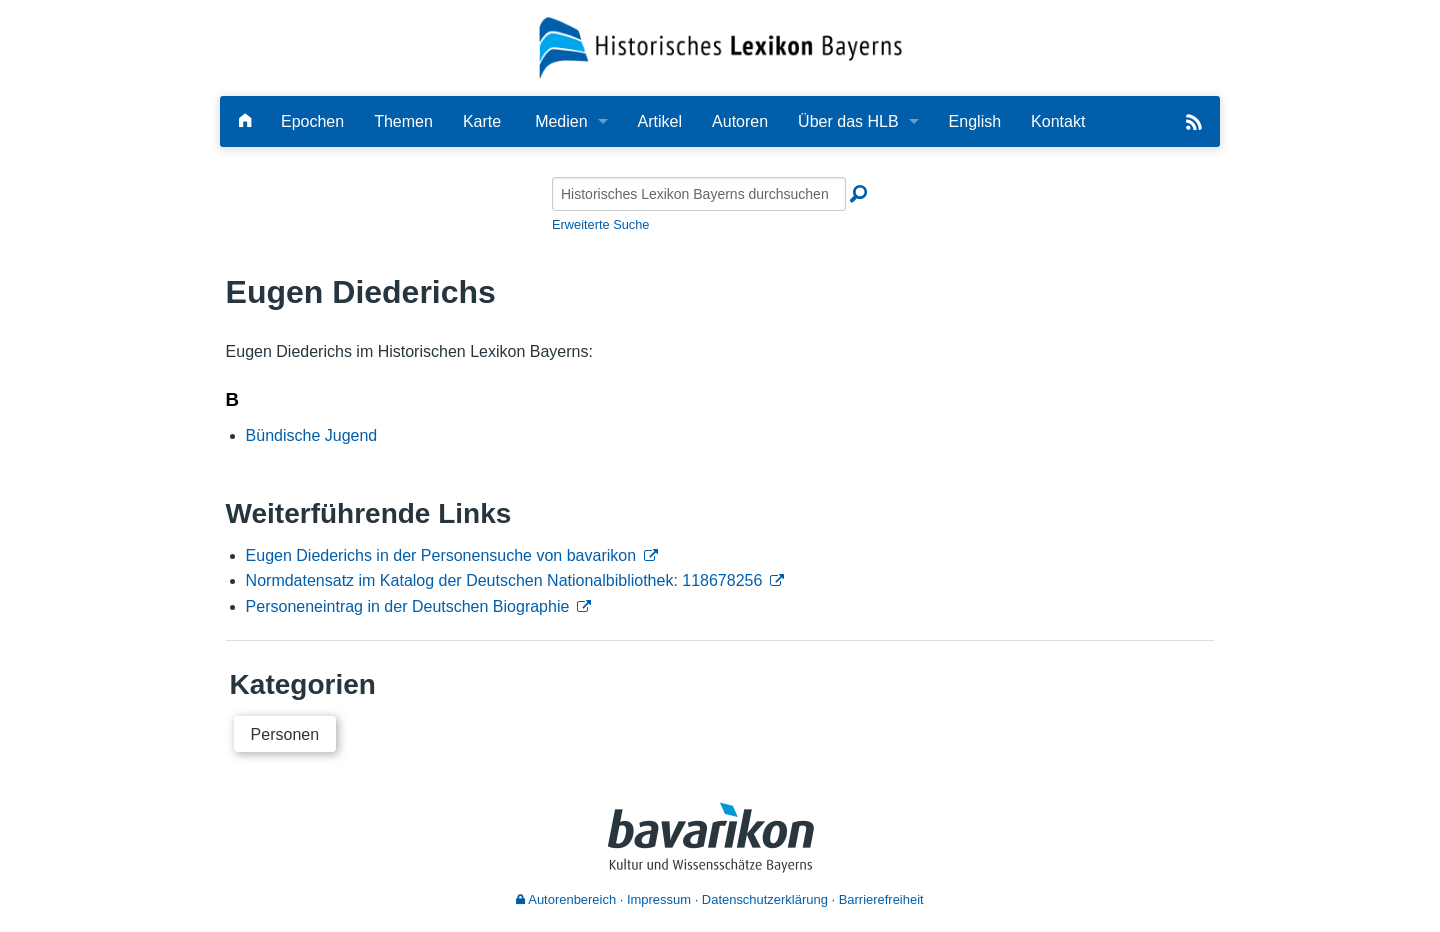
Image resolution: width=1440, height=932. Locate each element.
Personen (285, 734)
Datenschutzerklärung (765, 899)
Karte (482, 121)
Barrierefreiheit (881, 899)
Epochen (312, 121)
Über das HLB (848, 121)
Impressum (659, 899)
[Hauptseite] (245, 121)
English (975, 121)
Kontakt (1058, 121)
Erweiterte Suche (600, 224)
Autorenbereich (566, 899)
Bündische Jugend (312, 435)
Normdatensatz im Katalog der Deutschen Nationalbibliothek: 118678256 (504, 580)
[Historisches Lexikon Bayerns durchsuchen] (699, 194)
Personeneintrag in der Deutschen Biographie (408, 606)
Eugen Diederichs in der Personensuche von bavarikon (441, 555)
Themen (403, 121)
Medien (561, 121)
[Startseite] (720, 46)
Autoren (740, 121)
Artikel (660, 121)
